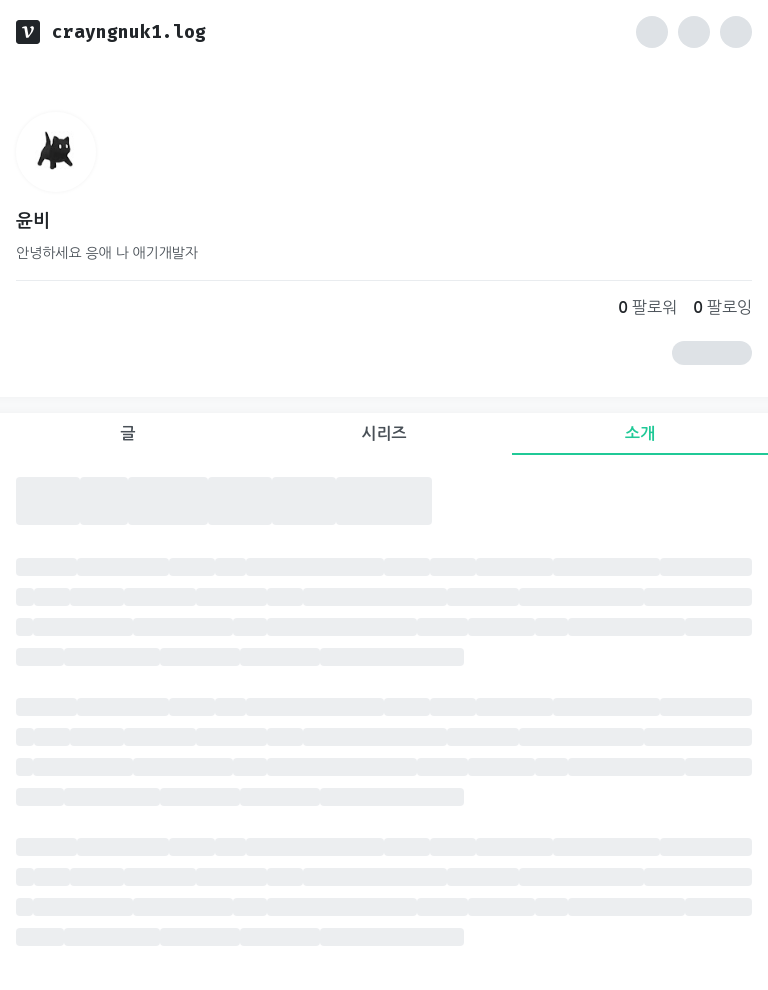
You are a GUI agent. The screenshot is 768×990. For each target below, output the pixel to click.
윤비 (33, 221)
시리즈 (383, 433)
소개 (640, 433)
